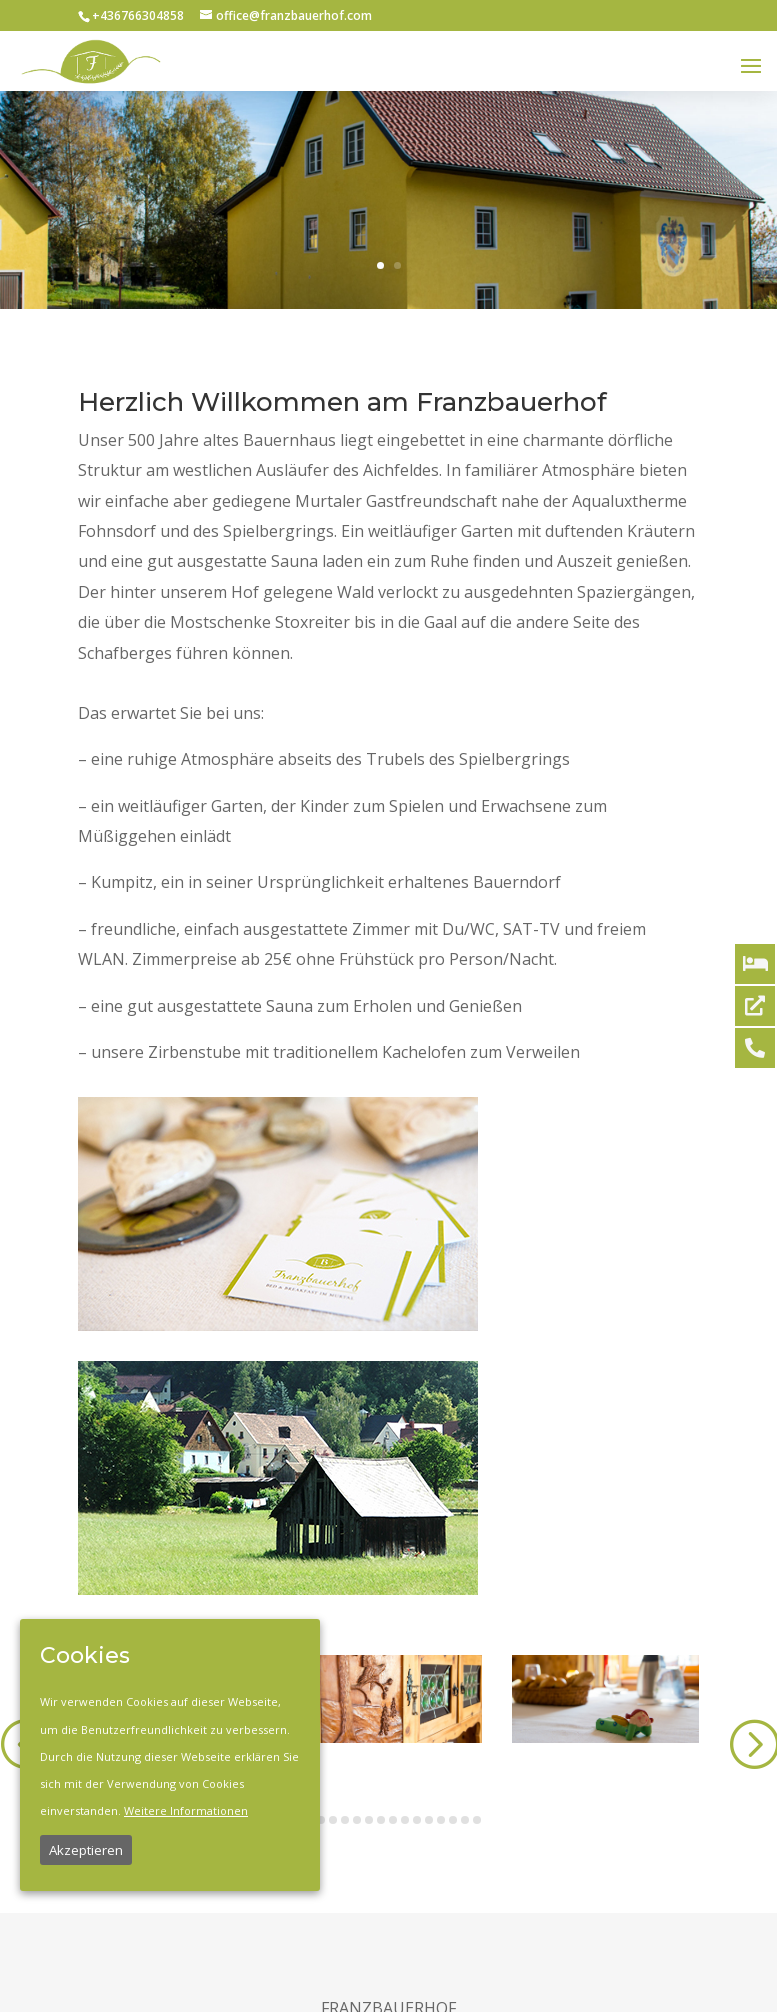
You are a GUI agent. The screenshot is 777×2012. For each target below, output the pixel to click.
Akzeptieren (86, 1850)
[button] (321, 1820)
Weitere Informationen (186, 1810)
